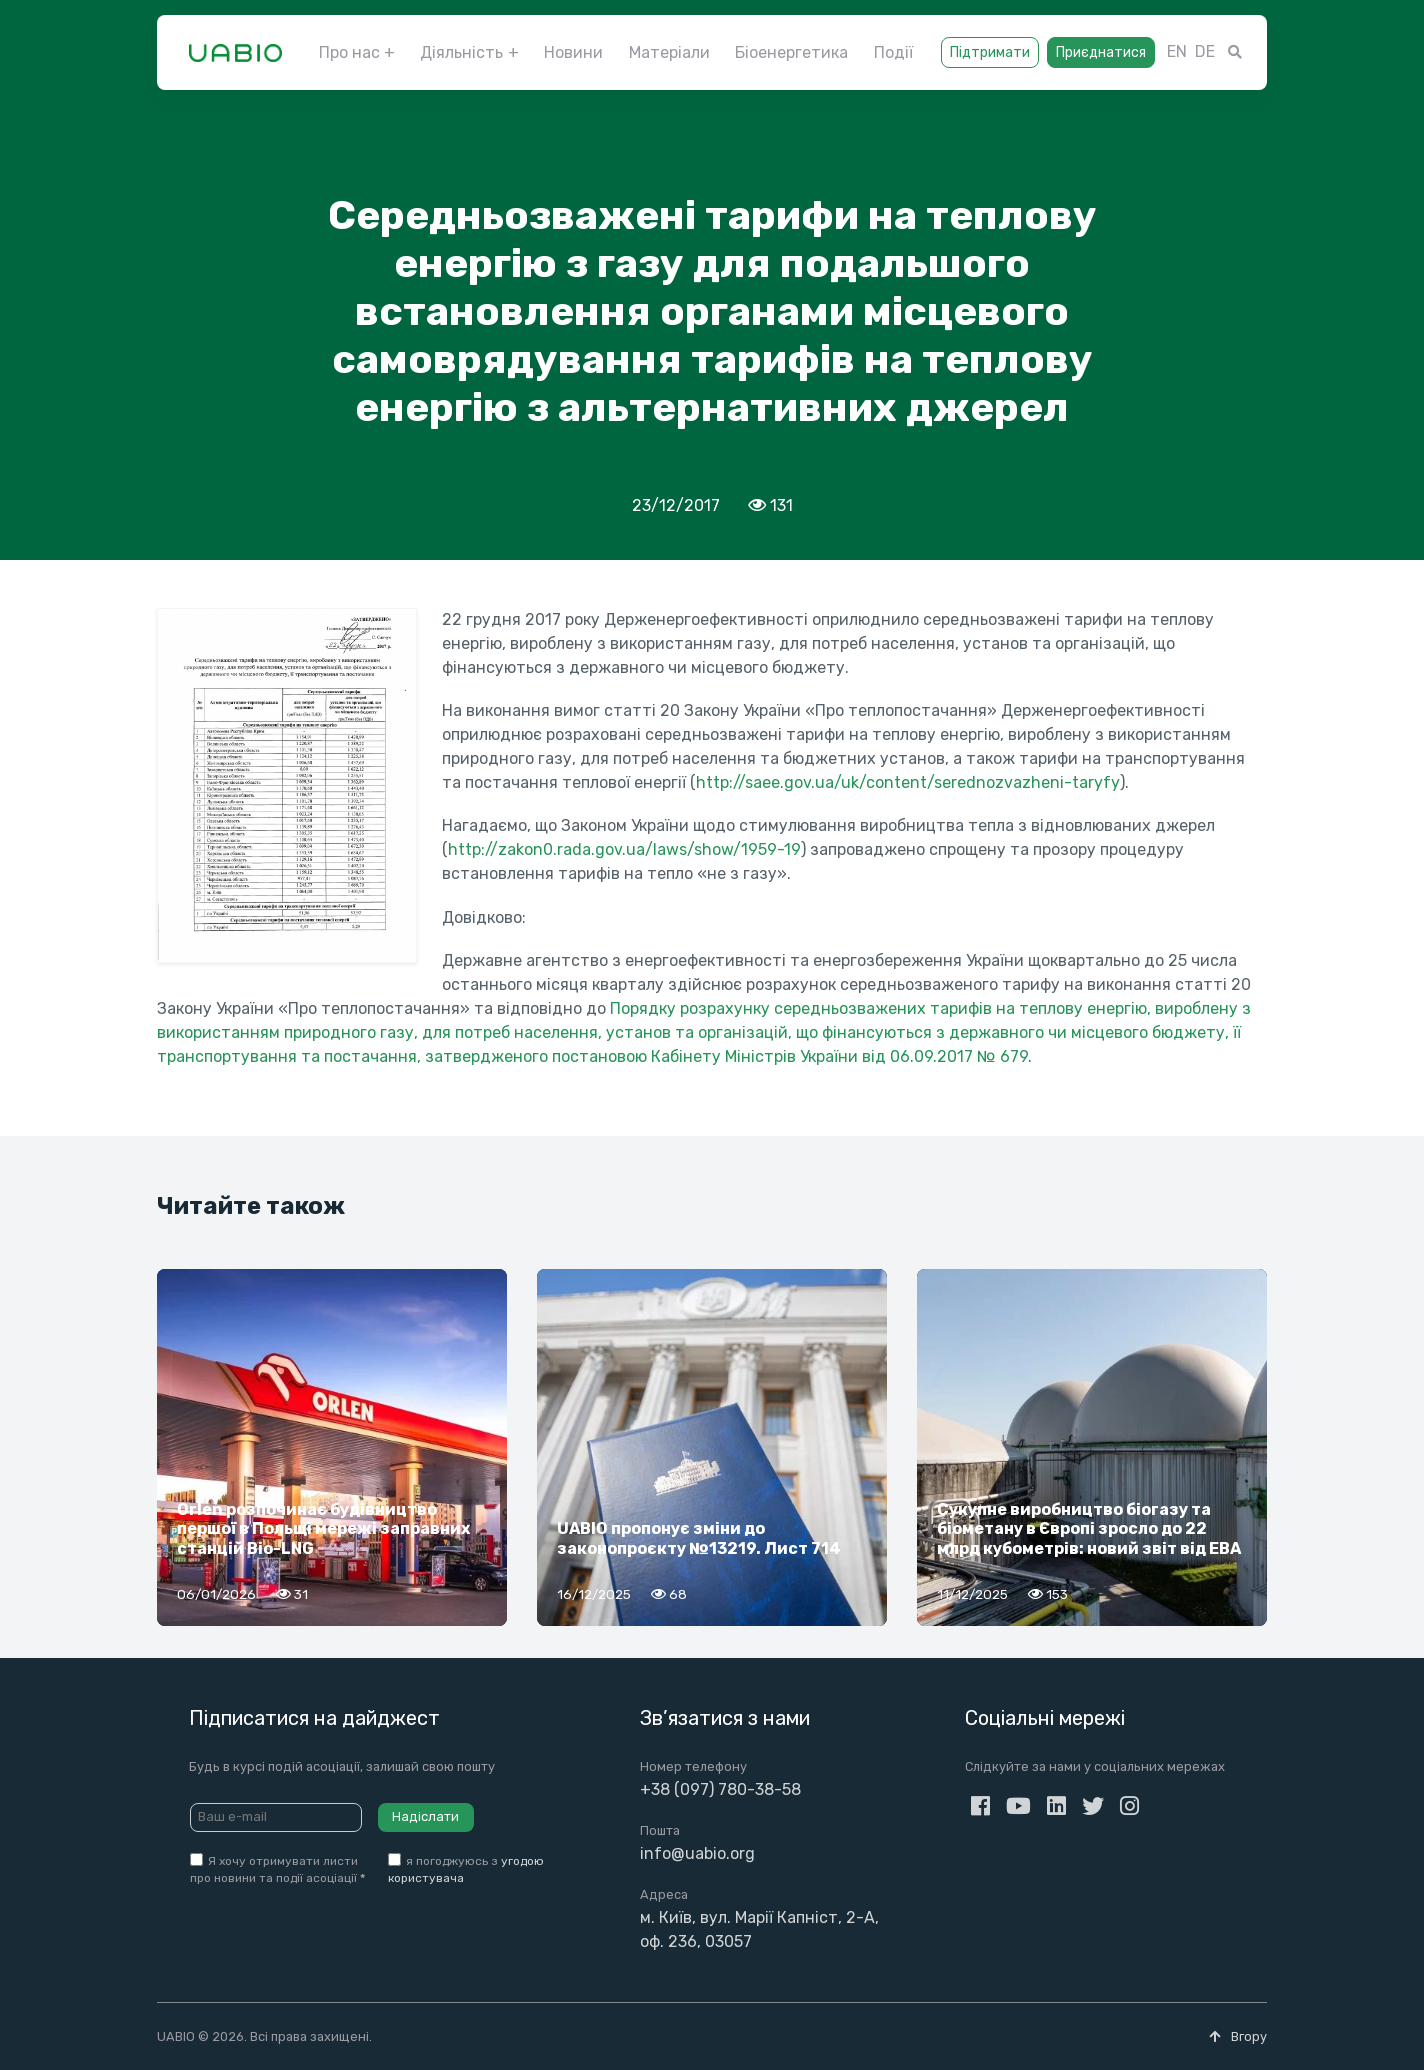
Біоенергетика (791, 52)
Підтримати (990, 52)
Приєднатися (1101, 52)
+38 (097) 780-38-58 (720, 1789)
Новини (573, 52)
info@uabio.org (697, 1853)
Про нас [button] (349, 52)
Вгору (1238, 2036)
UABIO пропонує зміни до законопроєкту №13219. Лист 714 (699, 1538)
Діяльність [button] (461, 52)
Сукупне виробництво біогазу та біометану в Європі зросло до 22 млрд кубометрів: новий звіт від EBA (1089, 1528)
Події (893, 52)
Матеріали (669, 52)
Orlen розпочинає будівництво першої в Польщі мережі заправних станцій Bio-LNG (323, 1528)
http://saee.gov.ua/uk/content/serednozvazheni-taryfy (908, 782)
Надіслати (425, 1816)
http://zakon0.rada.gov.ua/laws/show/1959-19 (624, 849)
